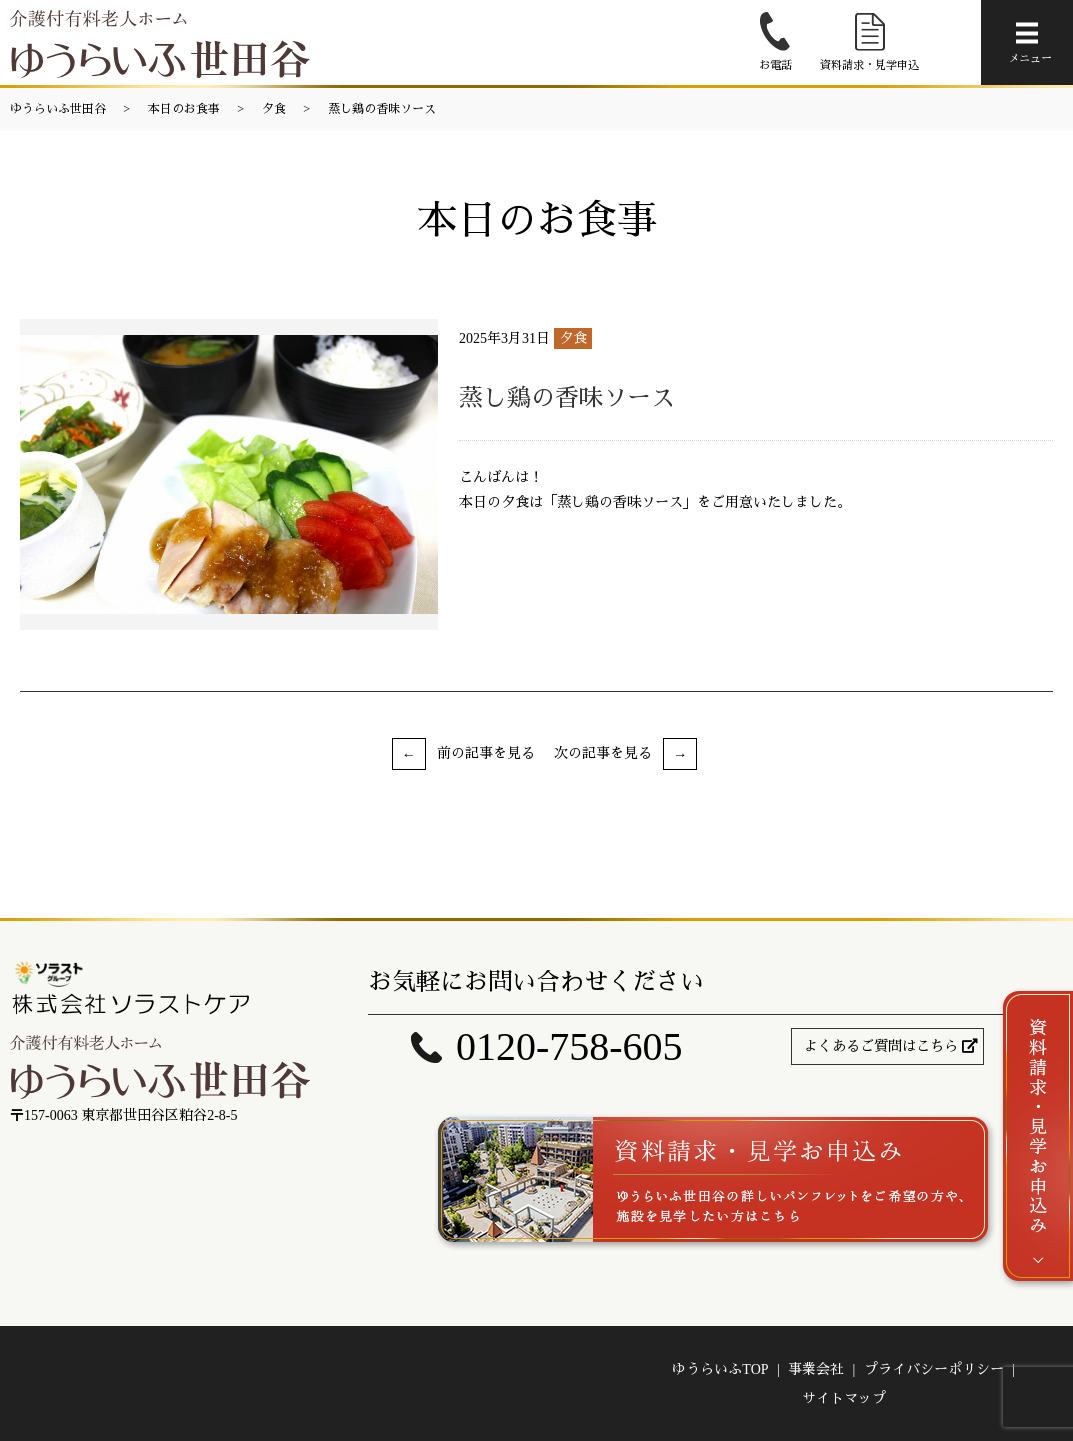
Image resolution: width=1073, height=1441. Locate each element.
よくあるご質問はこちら (881, 1046)
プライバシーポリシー (934, 1369)
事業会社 (816, 1369)
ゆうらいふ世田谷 (58, 109)
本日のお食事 (184, 109)
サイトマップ (844, 1398)
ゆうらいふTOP (720, 1369)
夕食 (274, 109)
